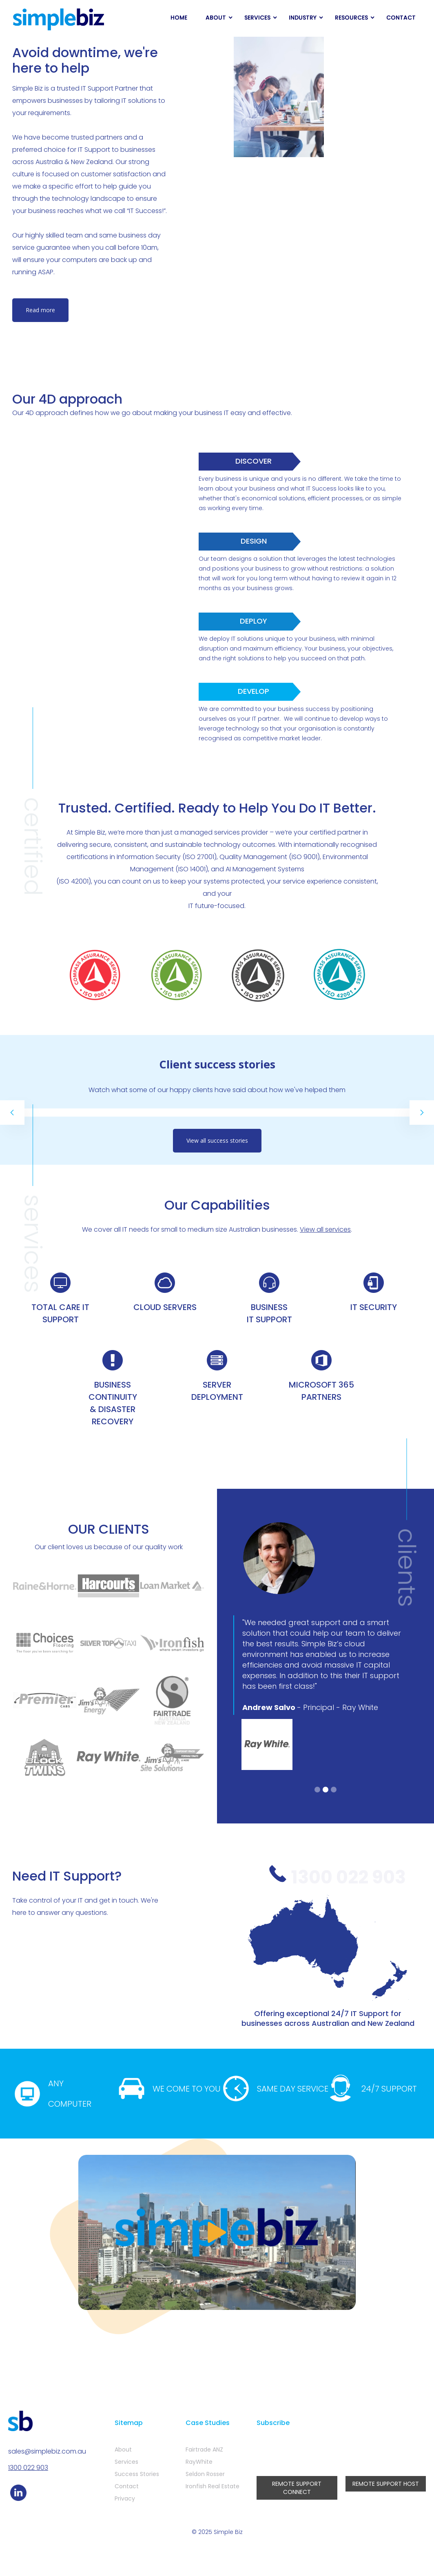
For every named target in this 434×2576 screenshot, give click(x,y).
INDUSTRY (303, 17)
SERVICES (257, 17)
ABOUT (216, 17)
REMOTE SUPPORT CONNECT (296, 2488)
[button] (12, 1112)
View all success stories (217, 1140)
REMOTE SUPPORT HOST (385, 2484)
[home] (59, 19)
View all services (325, 1229)
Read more (40, 310)
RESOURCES (351, 17)
